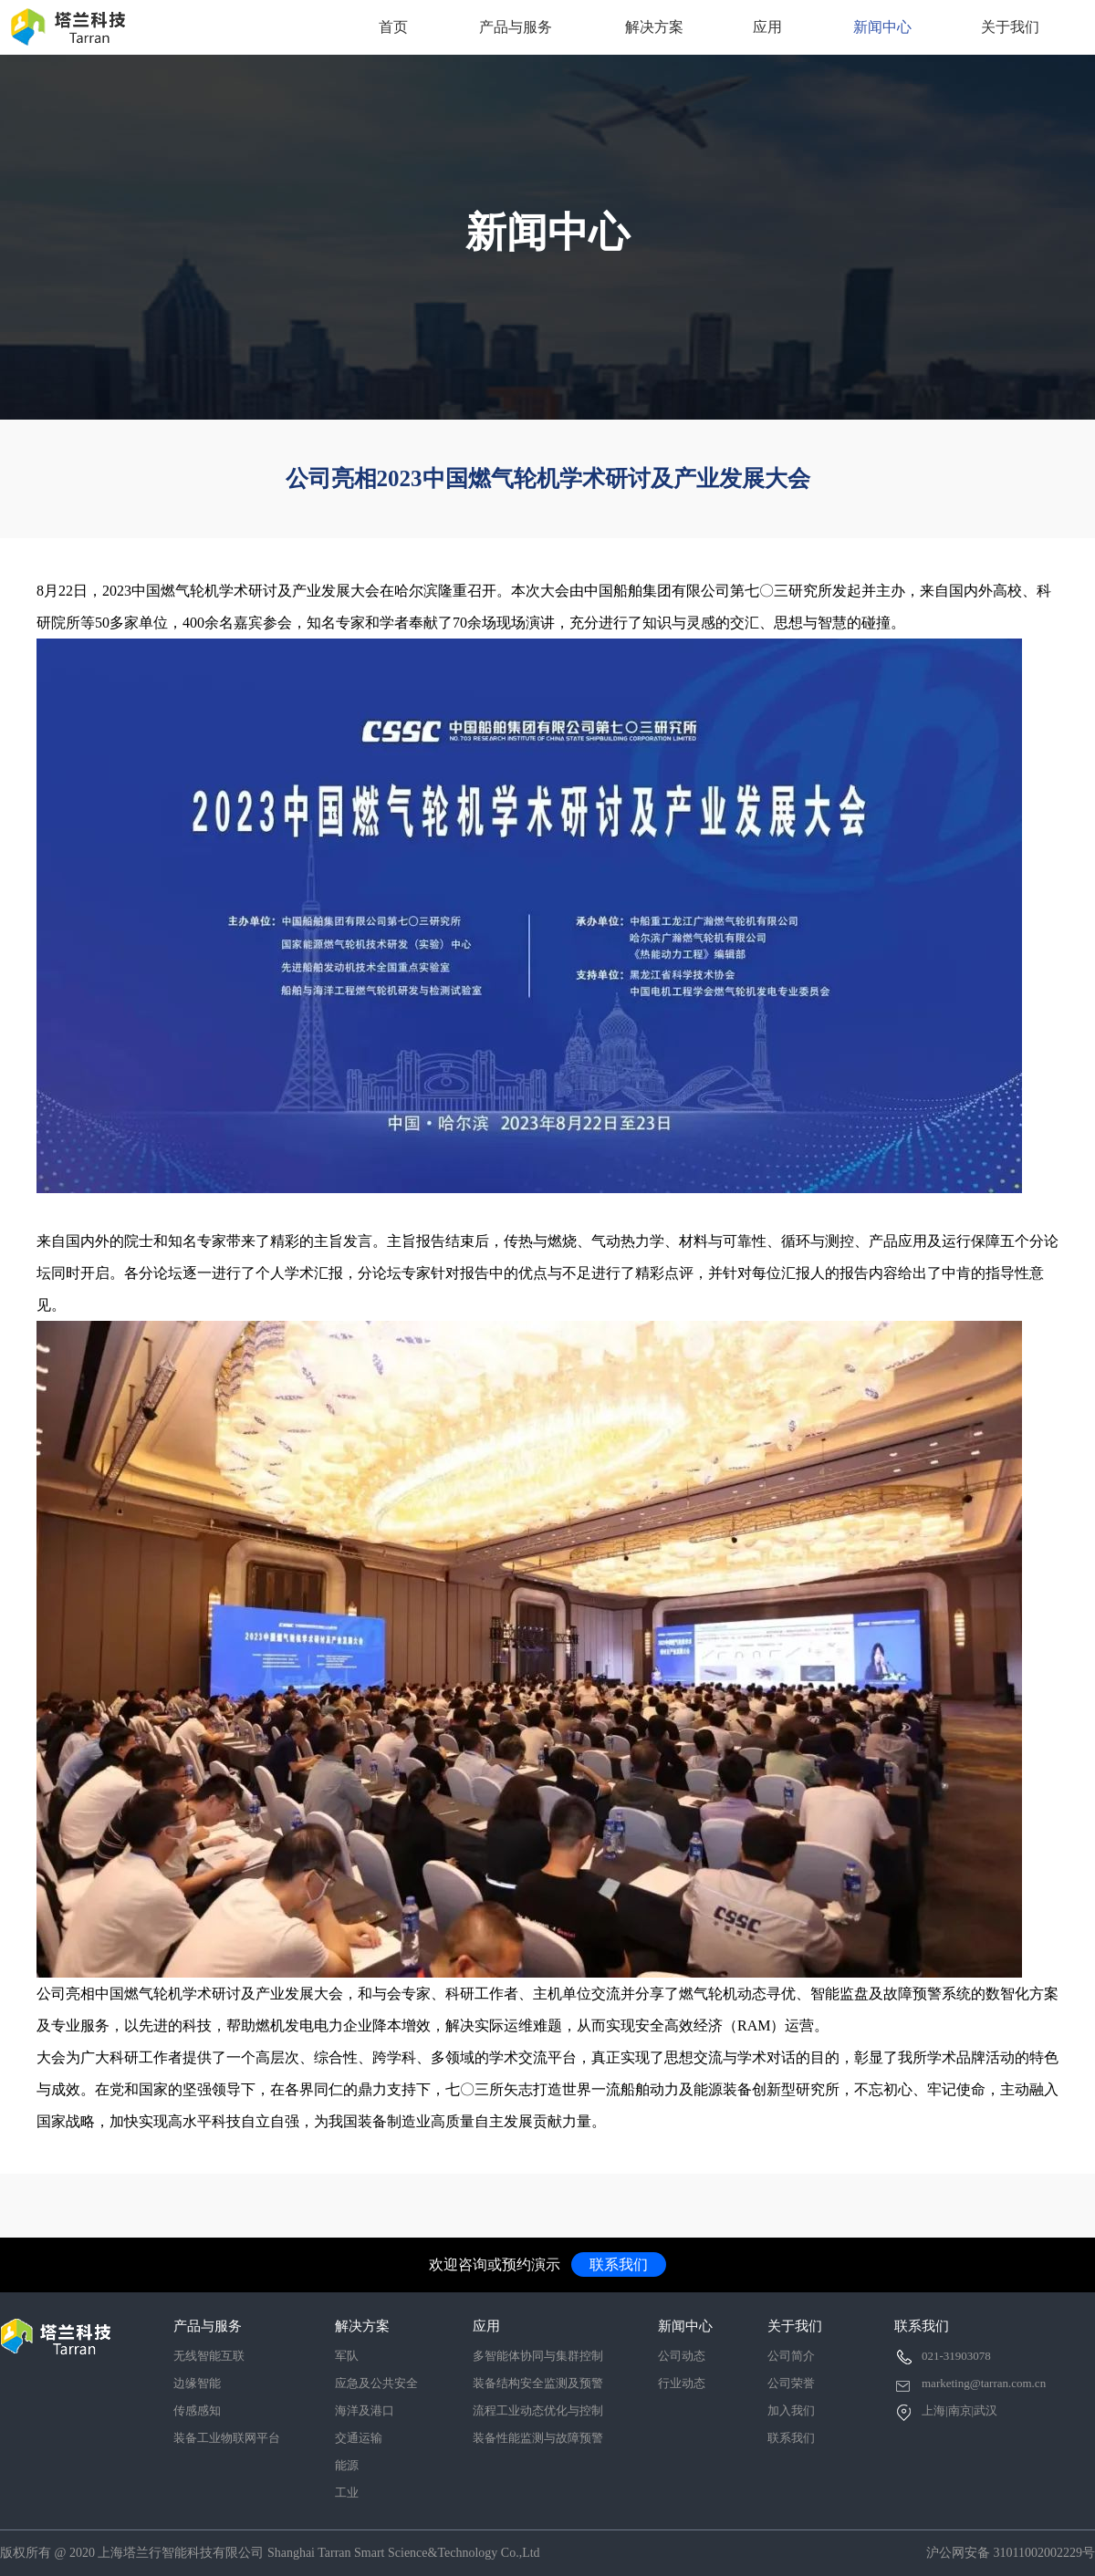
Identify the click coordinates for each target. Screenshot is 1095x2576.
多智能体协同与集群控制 (538, 2356)
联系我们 (618, 2264)
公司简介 (791, 2356)
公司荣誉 (791, 2383)
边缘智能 (197, 2383)
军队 (347, 2356)
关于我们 (1010, 27)
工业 (347, 2492)
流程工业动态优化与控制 (538, 2410)
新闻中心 (882, 27)
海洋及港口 (364, 2410)
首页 (393, 27)
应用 (767, 27)
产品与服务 (515, 27)
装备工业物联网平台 (226, 2438)
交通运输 (358, 2438)
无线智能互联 (209, 2356)
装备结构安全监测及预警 (538, 2383)
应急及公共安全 (376, 2383)
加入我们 (791, 2410)
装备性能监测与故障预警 (538, 2438)
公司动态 (681, 2356)
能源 (347, 2465)
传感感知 (197, 2410)
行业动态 (681, 2383)
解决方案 (654, 27)
